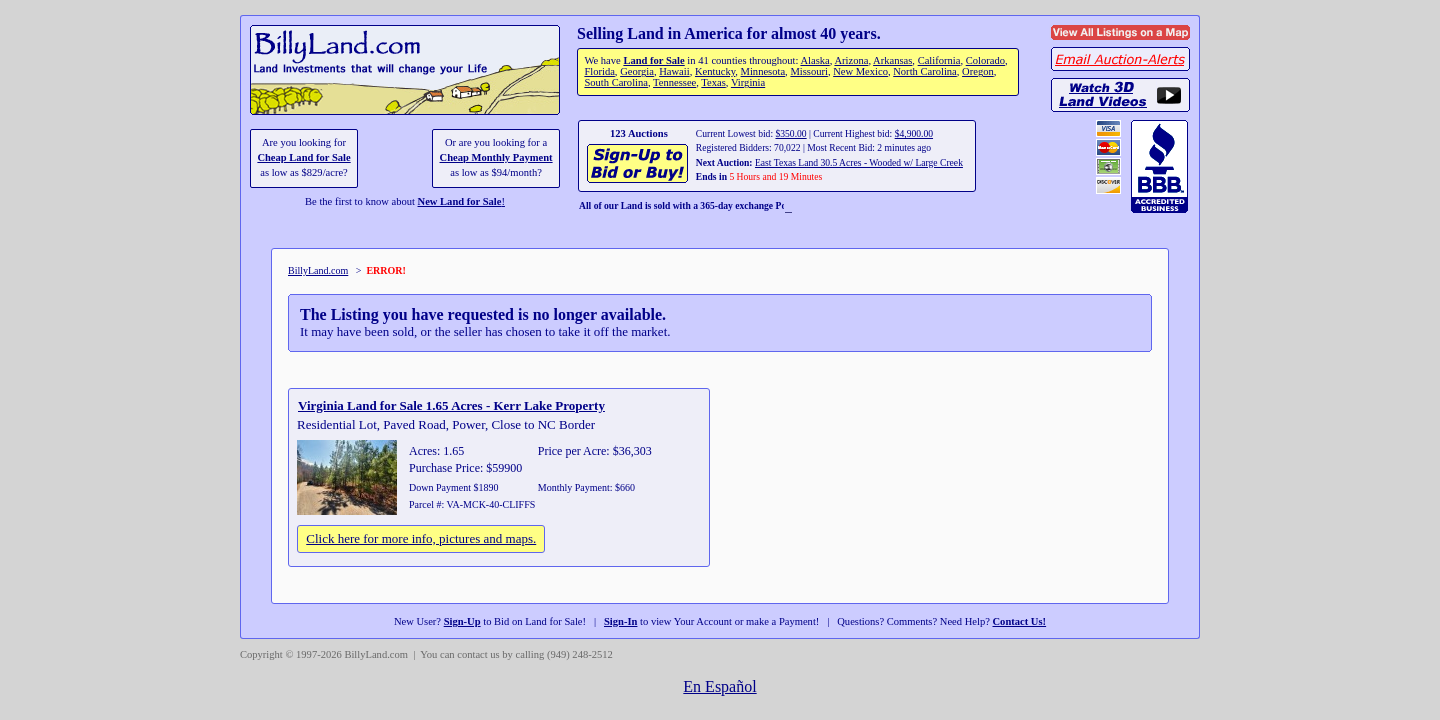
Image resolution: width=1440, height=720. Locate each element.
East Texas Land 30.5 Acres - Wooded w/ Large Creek (859, 162)
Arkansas (892, 60)
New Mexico (860, 71)
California (939, 60)
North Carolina (925, 71)
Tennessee (674, 82)
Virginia (748, 82)
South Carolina (616, 82)
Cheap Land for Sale (303, 157)
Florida (599, 71)
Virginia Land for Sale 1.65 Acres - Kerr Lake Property (451, 405)
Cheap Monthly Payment (496, 157)
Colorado (985, 60)
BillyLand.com (318, 270)
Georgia (637, 71)
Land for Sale (653, 60)
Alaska (814, 60)
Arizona (851, 60)
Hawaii (674, 71)
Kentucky (715, 71)
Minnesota (763, 71)
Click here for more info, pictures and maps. (421, 538)
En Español (719, 686)
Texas (713, 82)
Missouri (809, 71)
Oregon (978, 71)
